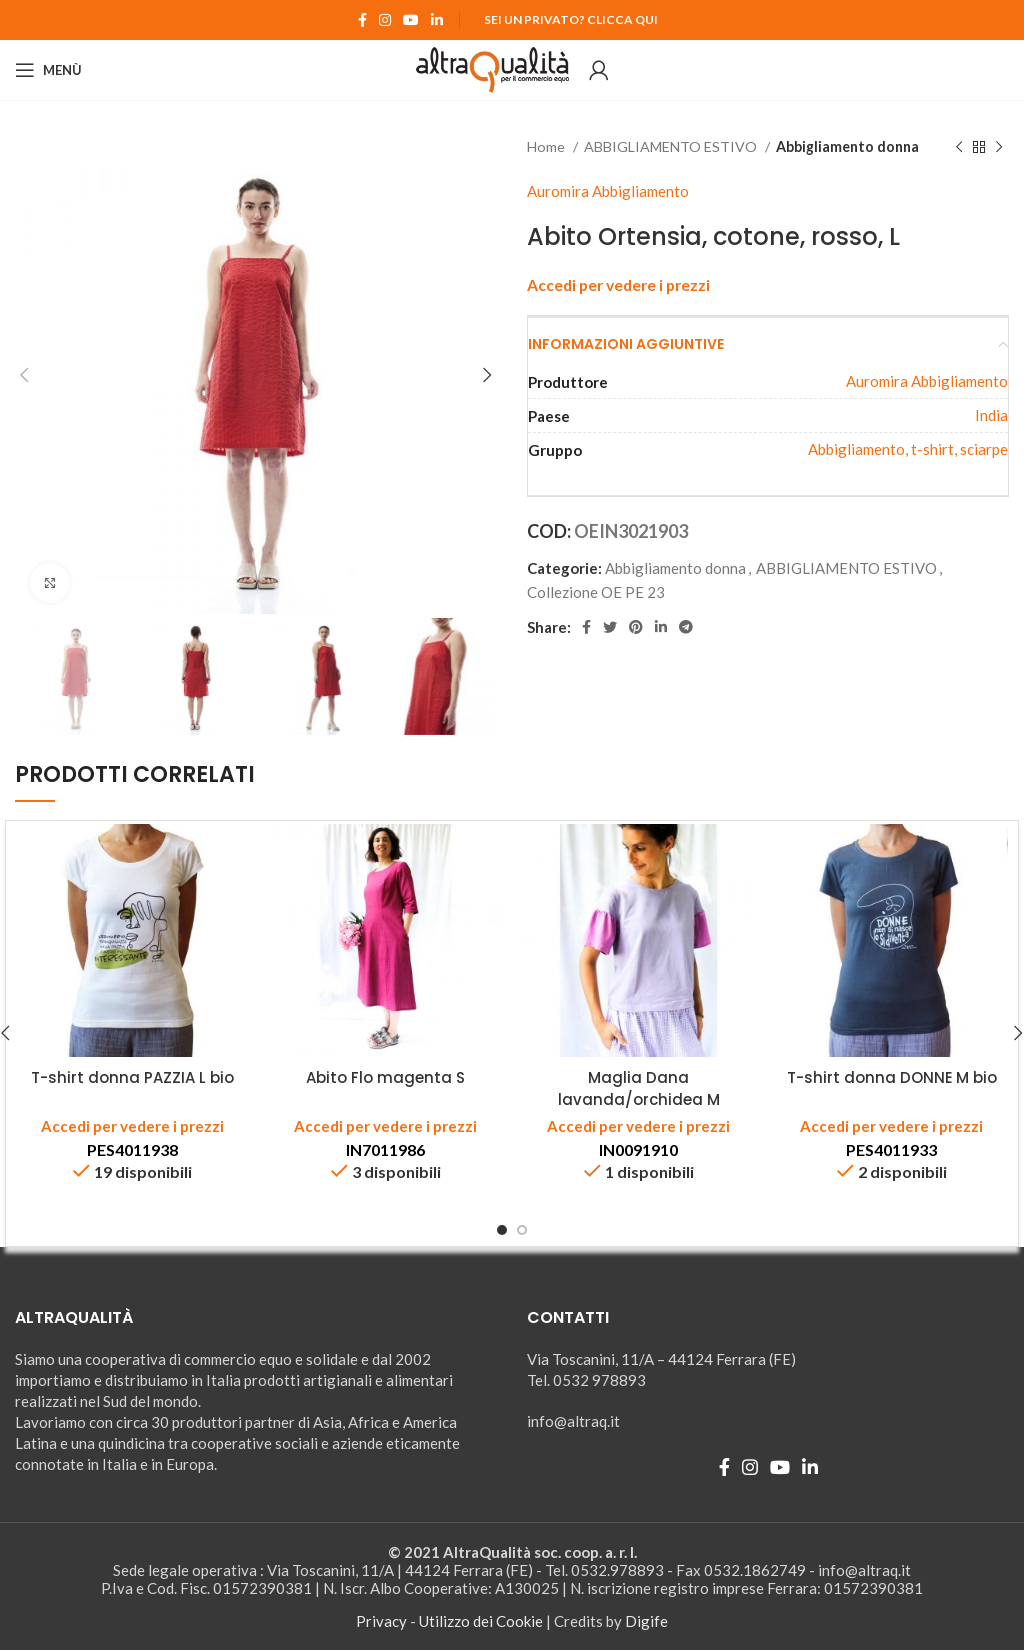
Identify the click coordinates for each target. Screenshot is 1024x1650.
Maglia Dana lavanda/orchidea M (639, 1088)
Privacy (381, 1621)
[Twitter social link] (610, 627)
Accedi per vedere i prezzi (618, 285)
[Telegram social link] (686, 627)
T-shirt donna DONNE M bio (891, 1077)
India (991, 415)
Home (547, 146)
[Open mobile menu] (48, 70)
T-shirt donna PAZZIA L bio (132, 1077)
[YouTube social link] (411, 20)
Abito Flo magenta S (385, 1077)
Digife (646, 1621)
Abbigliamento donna (847, 146)
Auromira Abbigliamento (608, 191)
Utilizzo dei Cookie (481, 1621)
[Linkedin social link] (437, 20)
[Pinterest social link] (636, 627)
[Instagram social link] (385, 20)
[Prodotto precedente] (959, 147)
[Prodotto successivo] (999, 147)
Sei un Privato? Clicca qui (571, 19)
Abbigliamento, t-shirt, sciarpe (908, 449)
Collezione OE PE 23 (596, 592)
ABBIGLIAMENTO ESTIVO (672, 146)
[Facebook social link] (362, 20)
